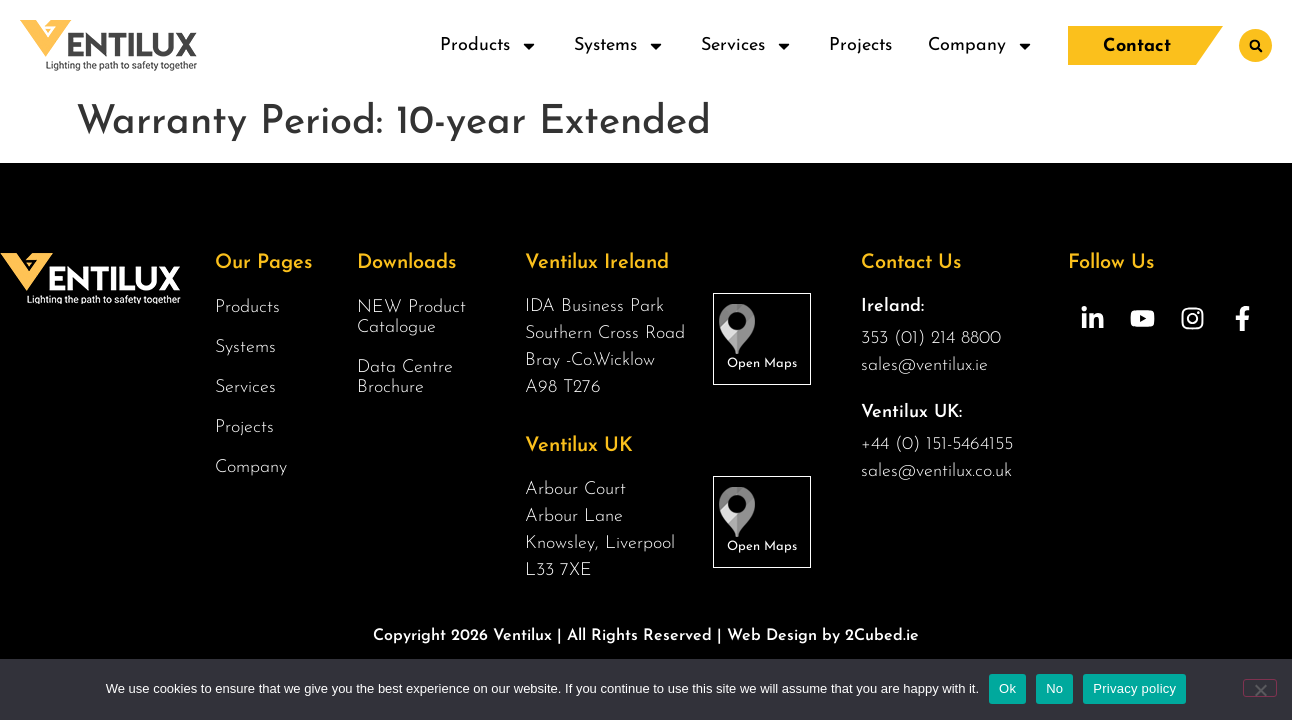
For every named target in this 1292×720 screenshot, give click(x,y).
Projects (860, 45)
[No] (1260, 688)
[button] (1255, 45)
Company (981, 46)
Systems (619, 46)
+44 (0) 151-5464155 (937, 444)
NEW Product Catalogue (411, 317)
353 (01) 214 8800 (931, 338)
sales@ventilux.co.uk (936, 471)
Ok (1007, 688)
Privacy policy (1134, 688)
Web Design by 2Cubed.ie (823, 636)
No (1054, 688)
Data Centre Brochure (405, 377)
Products (489, 46)
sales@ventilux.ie (924, 365)
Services (747, 46)
